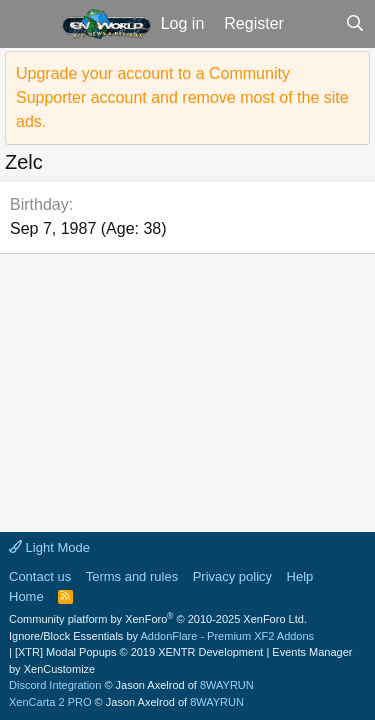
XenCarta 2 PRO (50, 702)
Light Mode (49, 547)
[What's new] (314, 24)
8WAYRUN (227, 685)
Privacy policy (232, 576)
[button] (28, 24)
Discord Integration (55, 685)
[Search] (354, 24)
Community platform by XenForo (158, 619)
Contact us (40, 576)
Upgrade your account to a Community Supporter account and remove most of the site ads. (182, 97)
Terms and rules (132, 576)
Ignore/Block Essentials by (161, 636)
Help (300, 576)
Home (26, 596)
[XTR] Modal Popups (139, 652)
